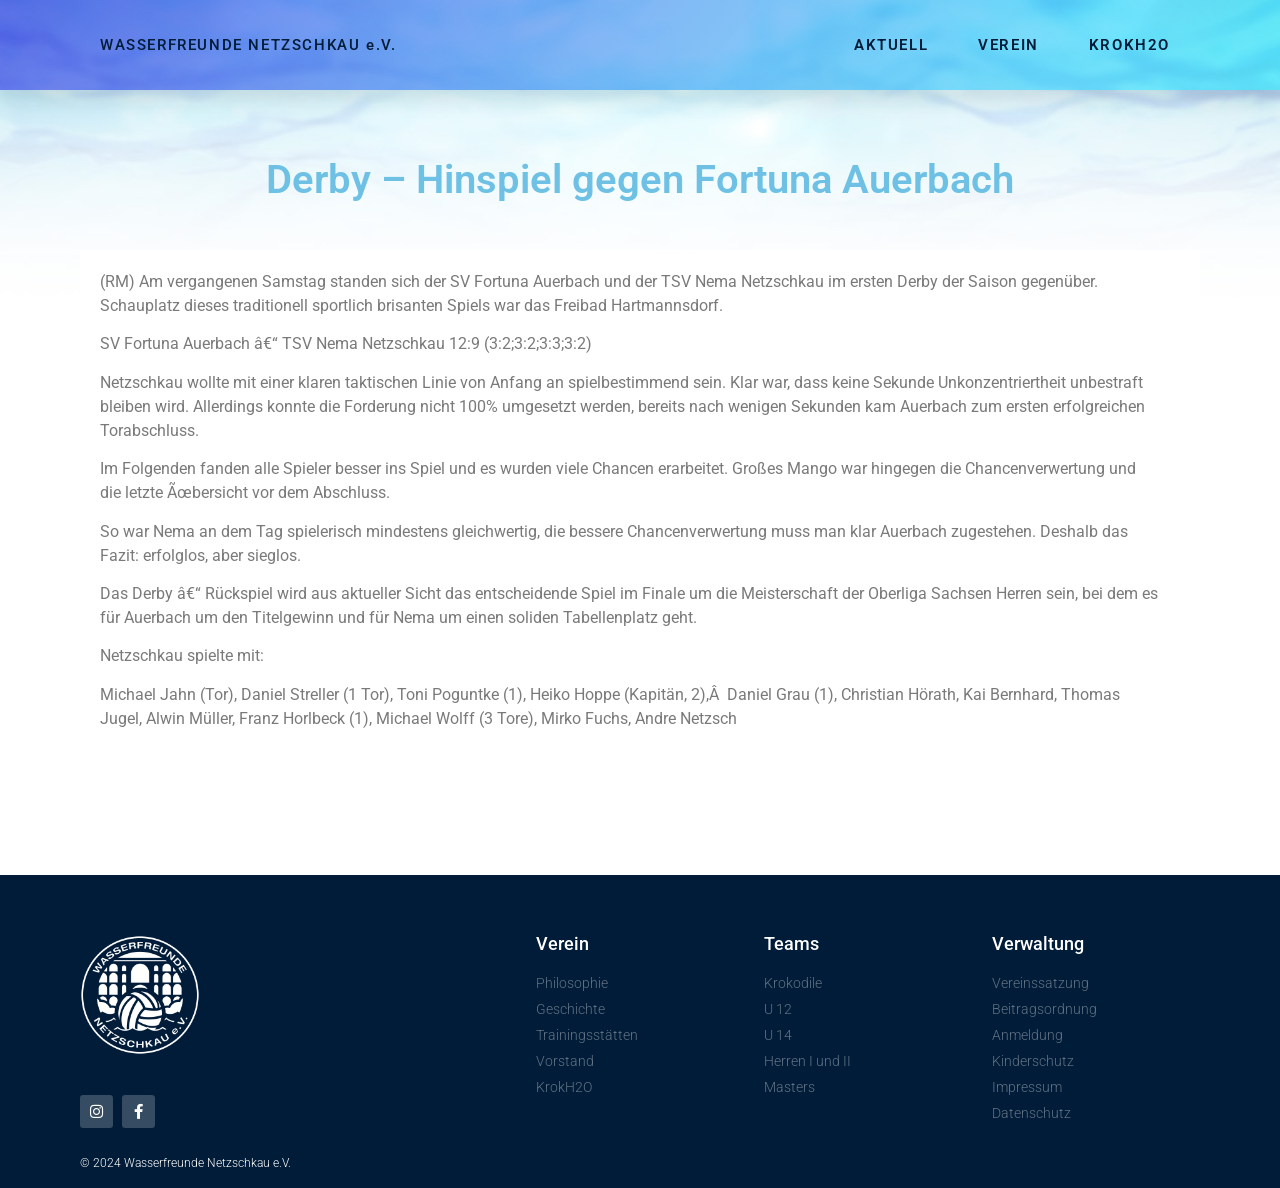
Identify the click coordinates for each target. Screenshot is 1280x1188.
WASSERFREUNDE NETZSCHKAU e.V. (248, 45)
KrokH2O (1129, 45)
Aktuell (891, 45)
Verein (1008, 45)
